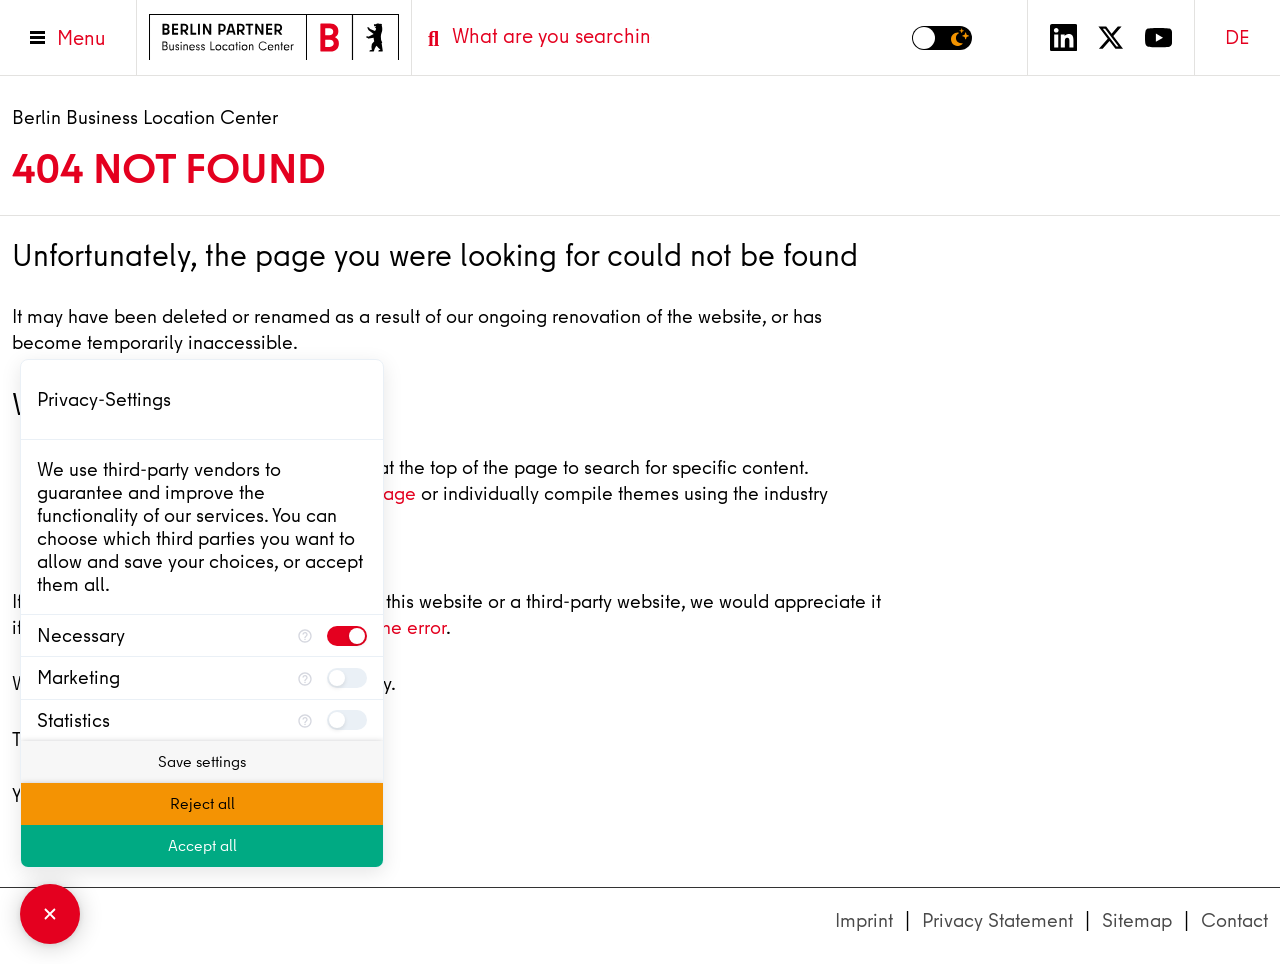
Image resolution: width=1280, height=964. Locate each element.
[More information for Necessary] (305, 635)
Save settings (202, 762)
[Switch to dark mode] (942, 38)
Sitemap (1137, 920)
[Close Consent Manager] (50, 914)
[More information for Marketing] (305, 677)
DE (1237, 37)
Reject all (202, 804)
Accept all (202, 846)
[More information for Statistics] (305, 720)
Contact (1234, 920)
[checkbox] (347, 636)
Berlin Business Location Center (145, 117)
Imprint (864, 920)
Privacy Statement (997, 920)
